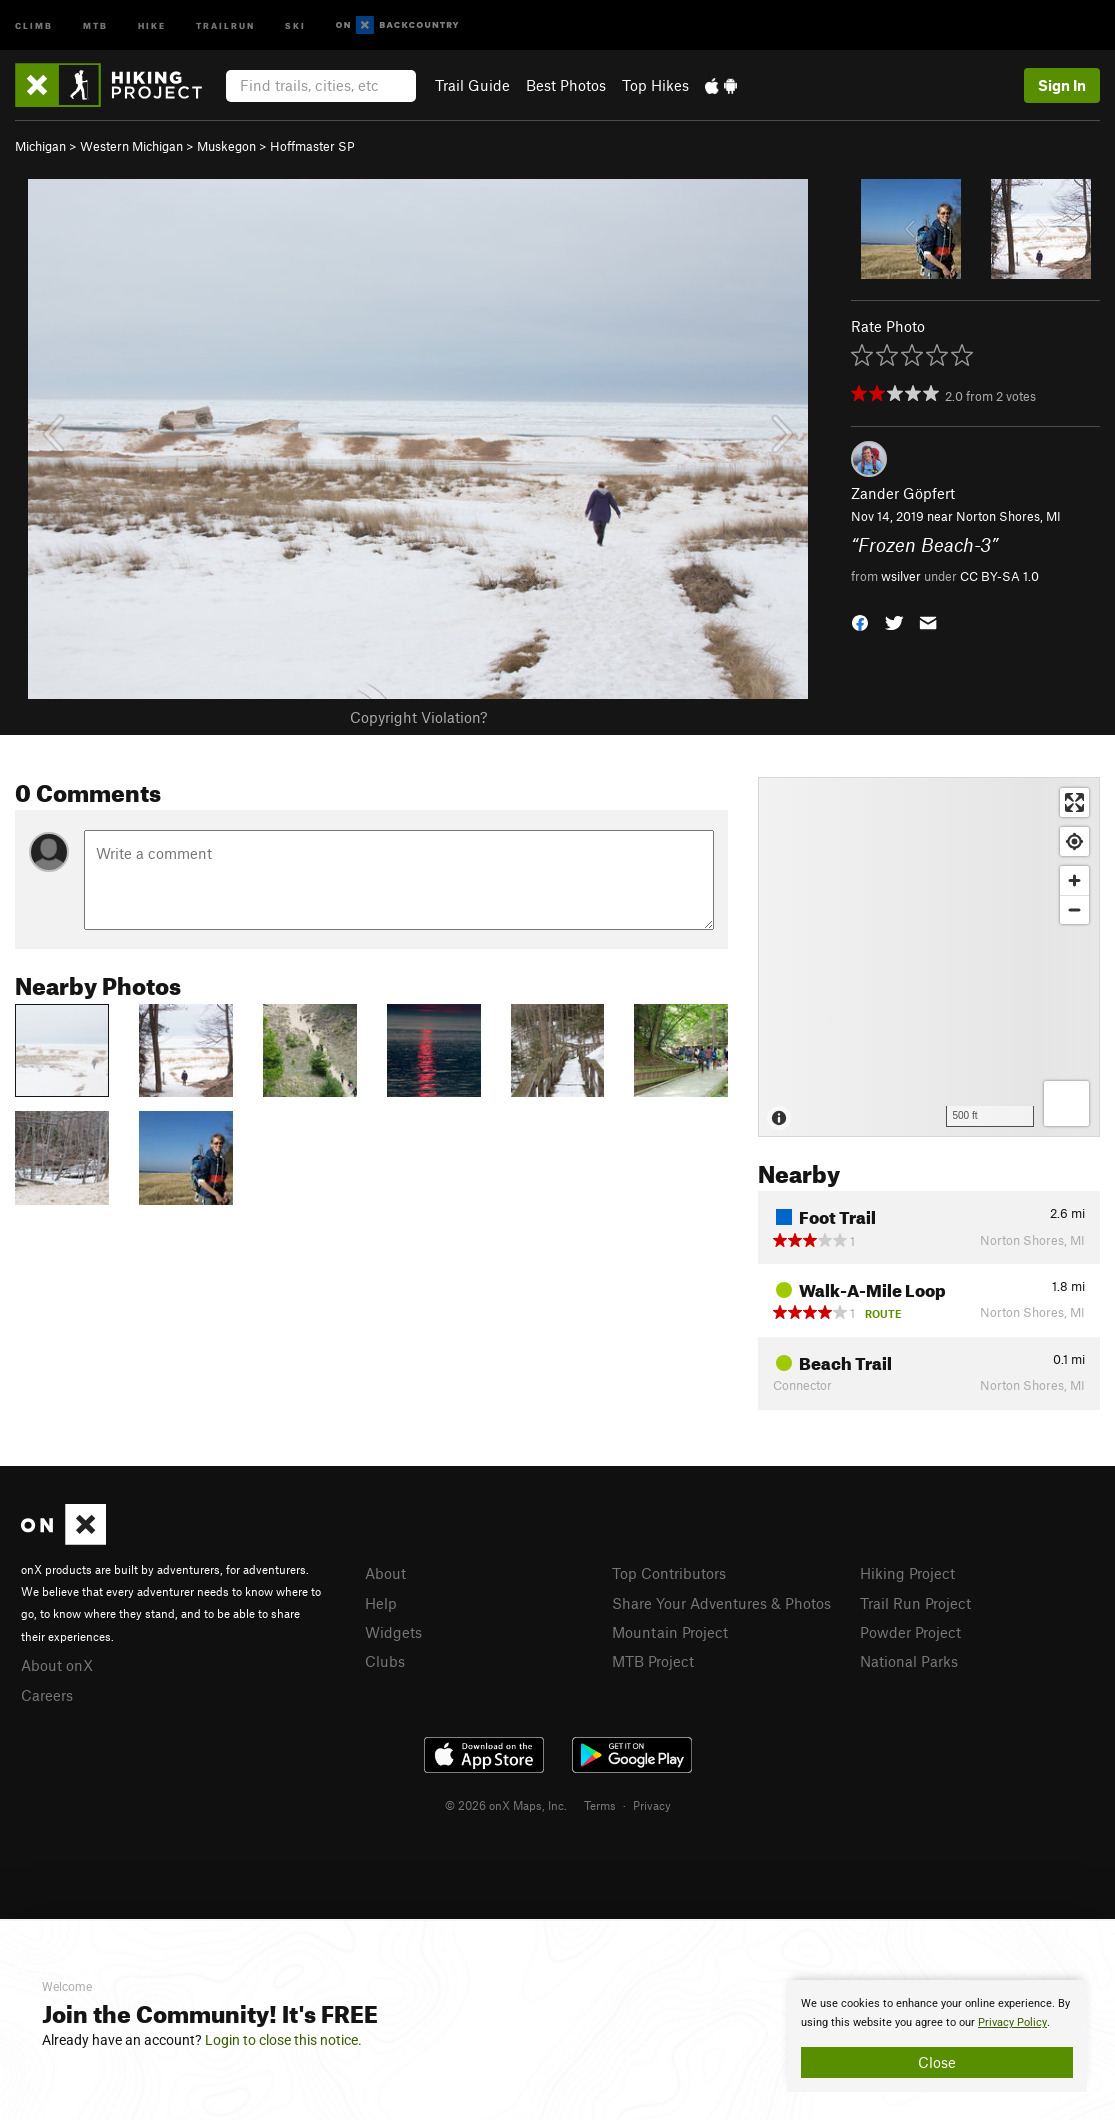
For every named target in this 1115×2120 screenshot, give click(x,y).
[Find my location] (1074, 841)
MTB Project (653, 1661)
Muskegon (226, 146)
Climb (34, 24)
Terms (600, 1805)
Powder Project (910, 1632)
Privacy (652, 1805)
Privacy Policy (1012, 2022)
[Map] (929, 957)
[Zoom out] (1074, 909)
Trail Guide (472, 85)
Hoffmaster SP (312, 146)
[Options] (1066, 1103)
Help (381, 1603)
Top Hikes (655, 85)
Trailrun (225, 24)
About (385, 1573)
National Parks (909, 1661)
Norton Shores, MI (1008, 516)
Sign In (1062, 85)
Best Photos (566, 85)
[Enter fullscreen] (1074, 802)
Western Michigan (131, 146)
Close (937, 2062)
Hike (152, 24)
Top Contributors (669, 1573)
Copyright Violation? (418, 717)
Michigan (40, 146)
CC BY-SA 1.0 (999, 576)
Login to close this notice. (283, 2040)
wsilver (901, 576)
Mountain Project (670, 1632)
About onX (57, 1665)
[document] (937, 2036)
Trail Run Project (915, 1603)
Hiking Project (907, 1573)
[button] (860, 621)
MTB (95, 24)
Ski (295, 24)
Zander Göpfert (903, 493)
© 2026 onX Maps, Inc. (506, 1805)
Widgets (393, 1632)
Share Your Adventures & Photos (721, 1603)
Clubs (385, 1661)
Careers (47, 1695)
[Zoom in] (1074, 880)
